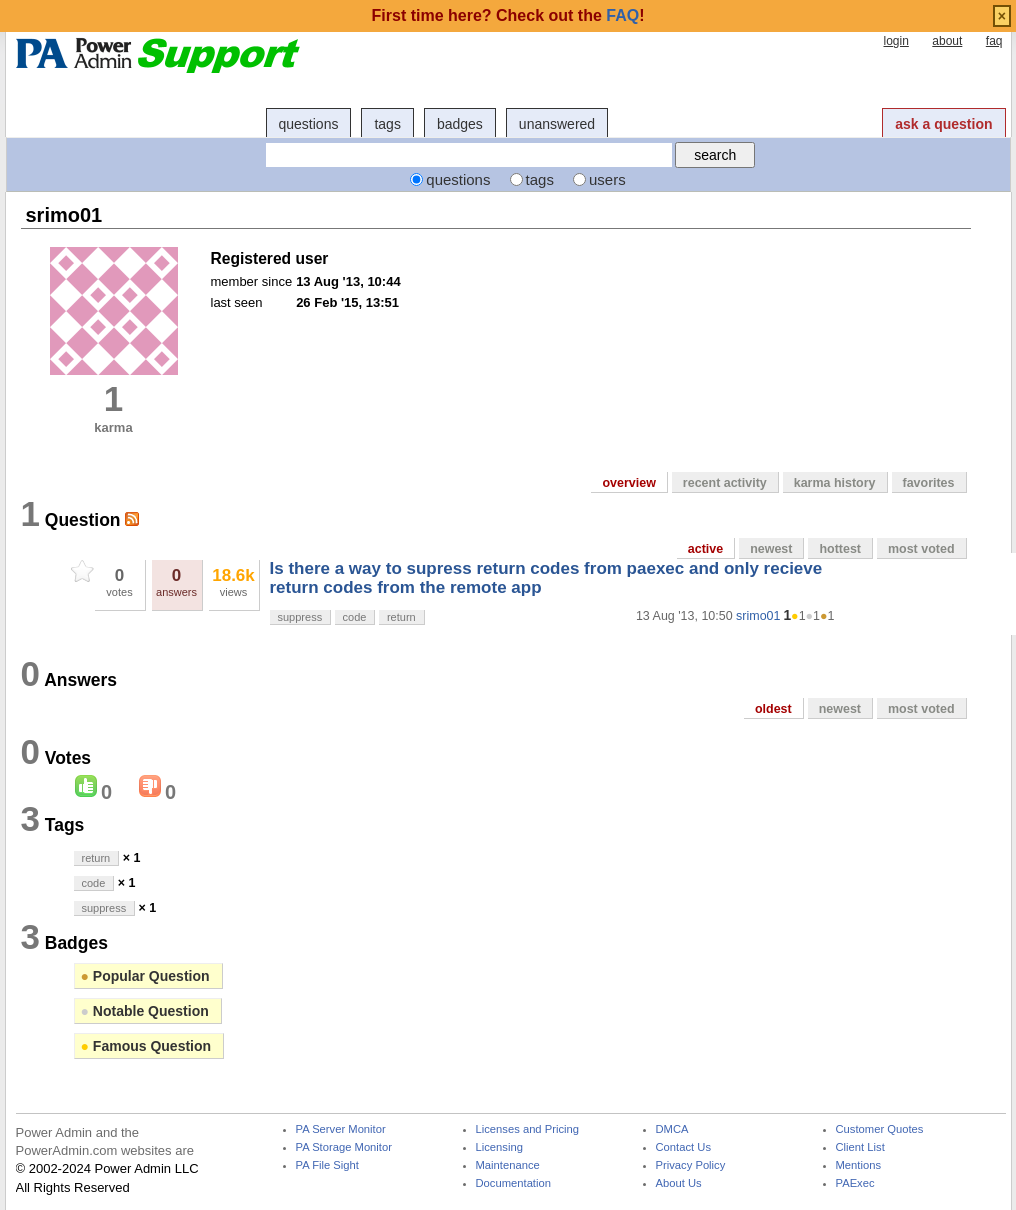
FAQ (622, 15)
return (401, 617)
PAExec (855, 1183)
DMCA (672, 1129)
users (607, 179)
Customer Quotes (880, 1129)
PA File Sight (327, 1165)
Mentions (859, 1165)
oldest (773, 709)
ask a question (943, 124)
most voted (921, 549)
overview (628, 483)
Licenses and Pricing (528, 1129)
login (895, 41)
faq (994, 41)
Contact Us (684, 1147)
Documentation (513, 1183)
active (705, 549)
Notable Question (145, 1011)
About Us (679, 1183)
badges (460, 124)
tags (387, 124)
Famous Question (146, 1046)
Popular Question (145, 976)
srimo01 (758, 616)
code (355, 617)
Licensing (499, 1147)
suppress (300, 617)
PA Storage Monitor (344, 1147)
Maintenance (508, 1165)
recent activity (725, 483)
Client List (860, 1147)
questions (309, 124)
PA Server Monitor (341, 1129)
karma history (835, 483)
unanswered (557, 124)
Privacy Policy (691, 1165)
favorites (929, 483)
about (947, 41)
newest (771, 549)
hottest (840, 549)
